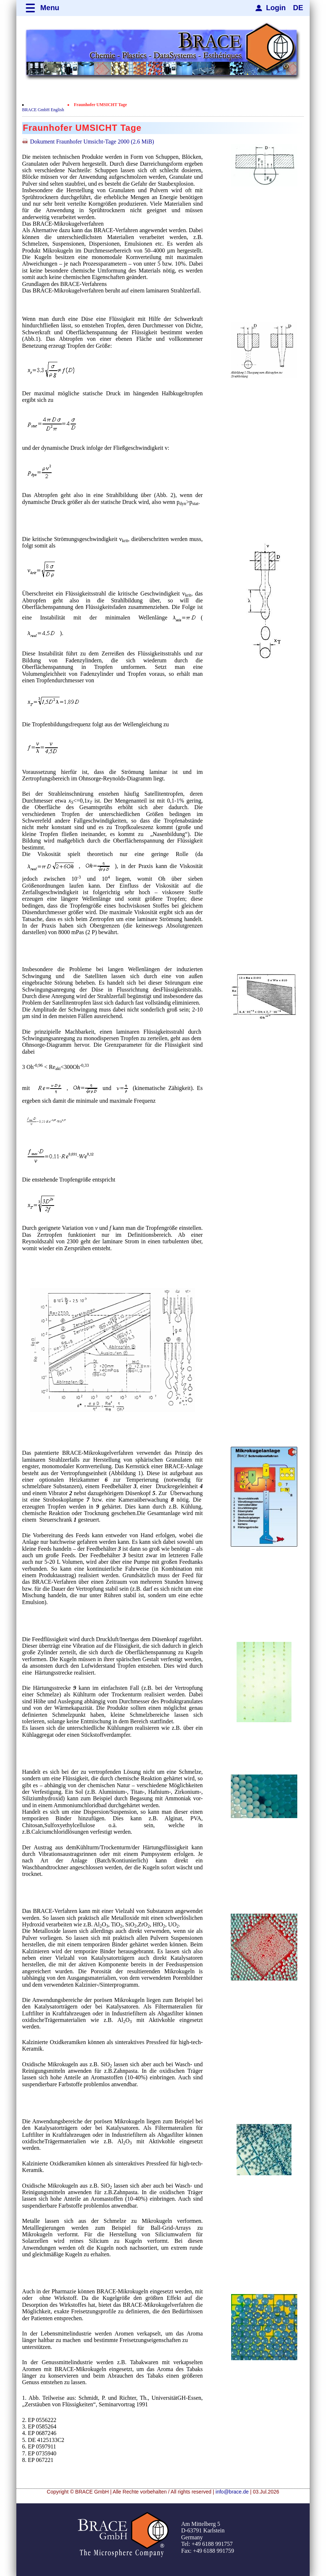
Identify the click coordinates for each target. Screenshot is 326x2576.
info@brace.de (232, 2492)
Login (276, 8)
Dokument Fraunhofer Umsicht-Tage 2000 (92, 141)
